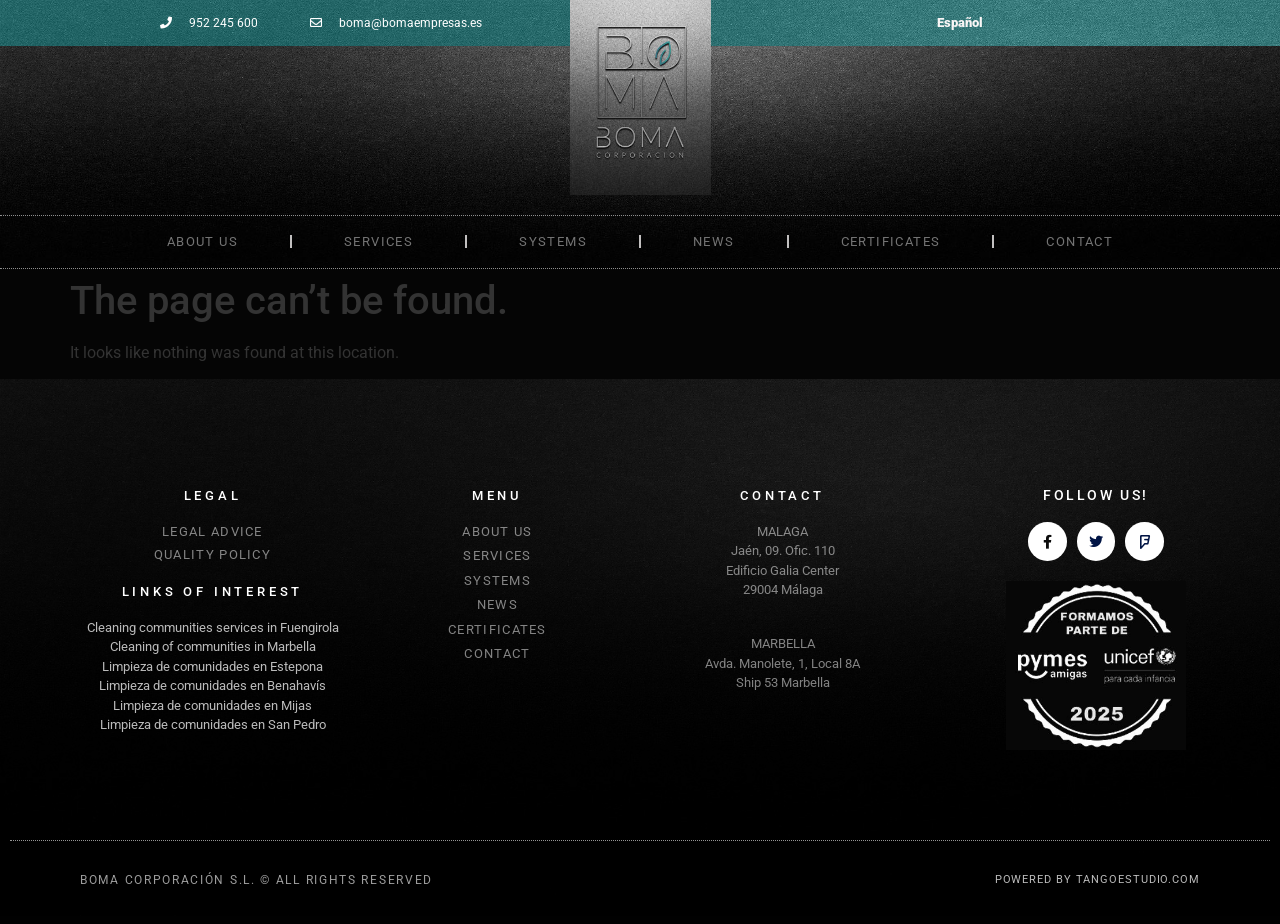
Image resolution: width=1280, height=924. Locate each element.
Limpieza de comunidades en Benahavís (212, 685)
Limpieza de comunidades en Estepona (212, 666)
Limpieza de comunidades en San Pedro (213, 724)
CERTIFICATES (891, 241)
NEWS (714, 241)
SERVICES (378, 241)
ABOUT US (202, 241)
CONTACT (1079, 241)
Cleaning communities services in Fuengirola (213, 627)
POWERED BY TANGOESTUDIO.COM (1097, 879)
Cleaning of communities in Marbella (213, 646)
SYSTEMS (553, 241)
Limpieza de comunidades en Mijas (212, 705)
